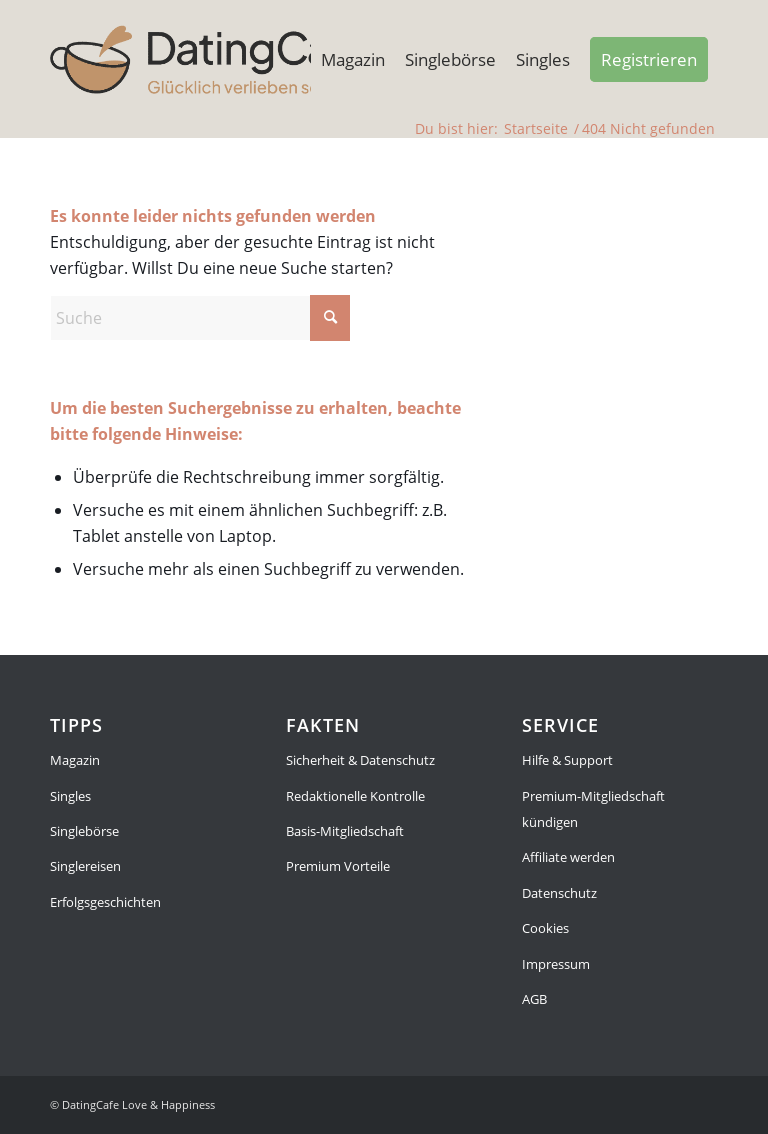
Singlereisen (85, 866)
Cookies (545, 928)
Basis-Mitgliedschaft (345, 831)
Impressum (556, 964)
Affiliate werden (568, 857)
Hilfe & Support (567, 760)
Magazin (75, 760)
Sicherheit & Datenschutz (360, 760)
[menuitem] (353, 60)
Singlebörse (84, 831)
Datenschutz (559, 893)
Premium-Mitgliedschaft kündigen (593, 809)
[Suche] (200, 318)
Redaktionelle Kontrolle (355, 796)
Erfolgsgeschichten (105, 902)
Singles (70, 796)
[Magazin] (209, 60)
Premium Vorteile (338, 866)
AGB (534, 999)
